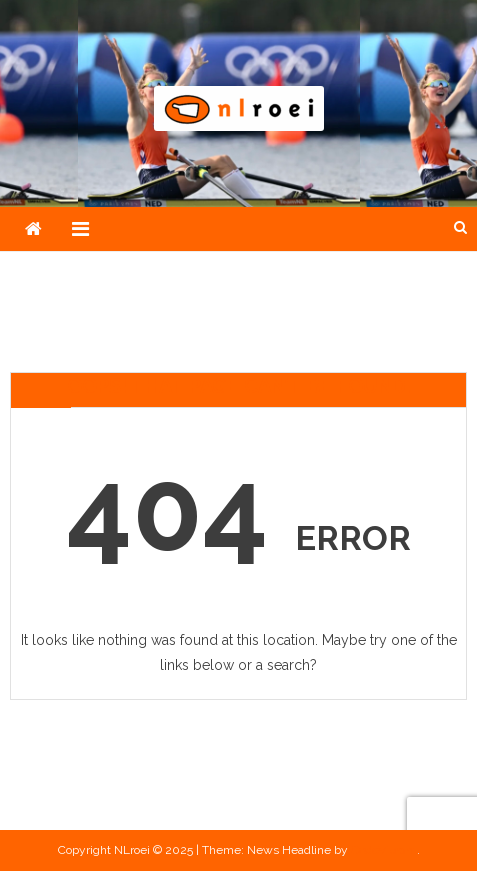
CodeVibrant (384, 850)
